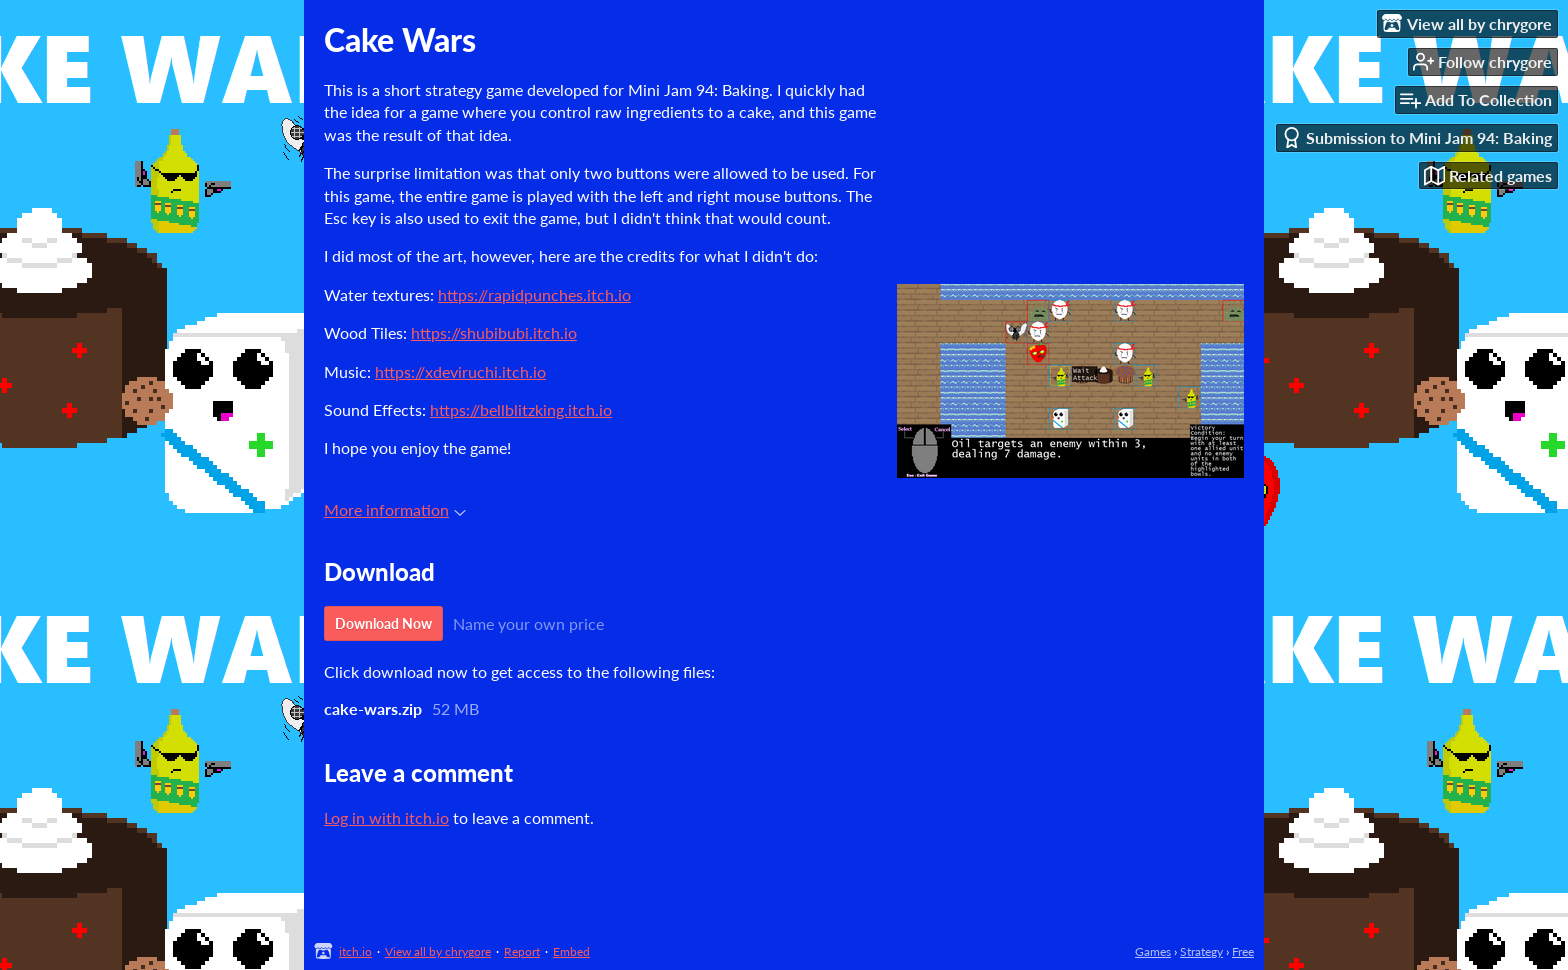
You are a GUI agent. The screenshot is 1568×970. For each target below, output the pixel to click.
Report (522, 951)
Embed (571, 951)
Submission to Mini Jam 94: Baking (1416, 137)
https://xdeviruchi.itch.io (460, 371)
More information (395, 509)
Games (1153, 951)
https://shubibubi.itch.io (494, 332)
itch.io (355, 951)
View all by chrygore (438, 951)
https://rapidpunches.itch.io (534, 294)
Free (1243, 951)
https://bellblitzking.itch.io (521, 409)
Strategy (1201, 951)
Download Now (383, 623)
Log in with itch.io (386, 817)
